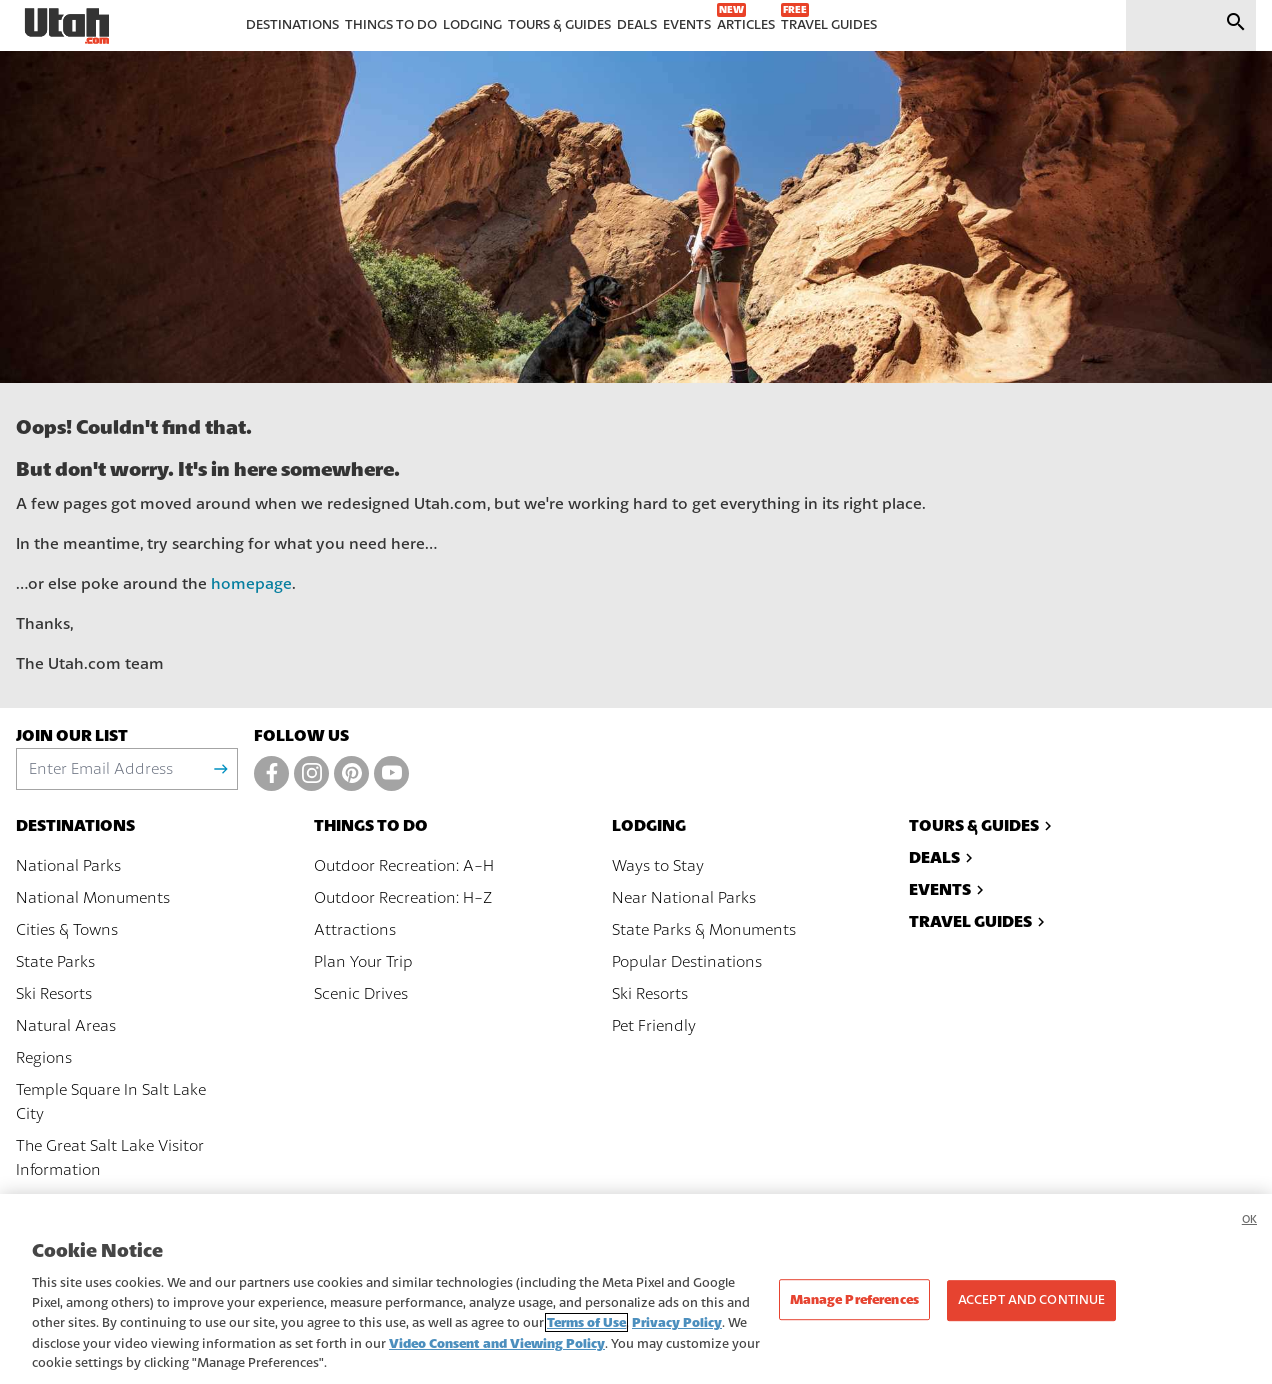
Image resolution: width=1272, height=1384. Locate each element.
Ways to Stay (658, 866)
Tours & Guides (983, 825)
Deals (943, 857)
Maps (36, 1202)
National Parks (68, 866)
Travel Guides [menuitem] (829, 25)
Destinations (75, 825)
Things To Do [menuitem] (391, 25)
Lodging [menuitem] (472, 25)
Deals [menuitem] (637, 25)
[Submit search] (1236, 25)
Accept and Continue (1031, 1312)
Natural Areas (66, 1026)
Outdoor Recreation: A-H (404, 866)
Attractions (355, 930)
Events (949, 889)
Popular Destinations (687, 962)
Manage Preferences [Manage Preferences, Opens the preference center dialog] (854, 1311)
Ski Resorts (54, 994)
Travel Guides (979, 921)
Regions (44, 1058)
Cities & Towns (67, 930)
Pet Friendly (654, 1026)
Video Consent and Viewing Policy (497, 1355)
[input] (1167, 25)
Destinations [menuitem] (292, 25)
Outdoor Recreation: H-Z (403, 898)
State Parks (55, 962)
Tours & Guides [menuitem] (559, 25)
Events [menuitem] (687, 25)
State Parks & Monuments (704, 930)
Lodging (649, 825)
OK (1249, 1231)
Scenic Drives (361, 994)
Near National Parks (684, 898)
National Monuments (93, 898)
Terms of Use (586, 1334)
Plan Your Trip (363, 962)
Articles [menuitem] (746, 25)
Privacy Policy (677, 1334)
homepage (251, 584)
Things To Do (371, 825)
